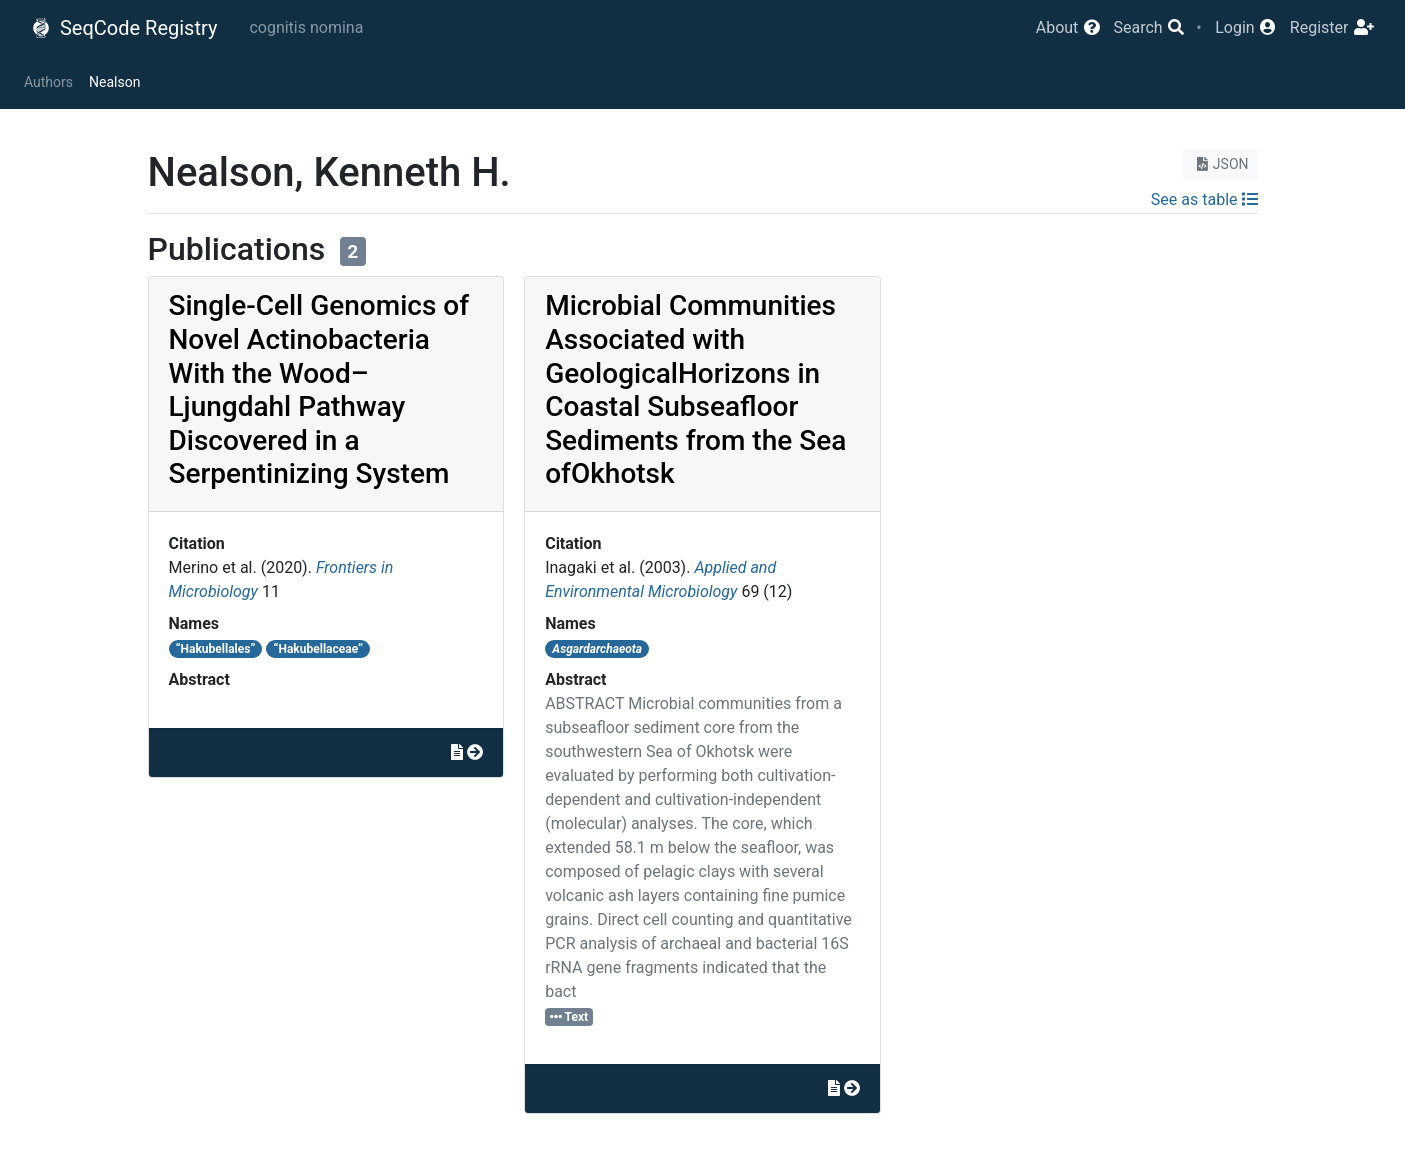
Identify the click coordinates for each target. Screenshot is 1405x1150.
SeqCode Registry (124, 28)
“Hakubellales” (216, 649)
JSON (1220, 164)
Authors (48, 82)
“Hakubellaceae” (318, 649)
